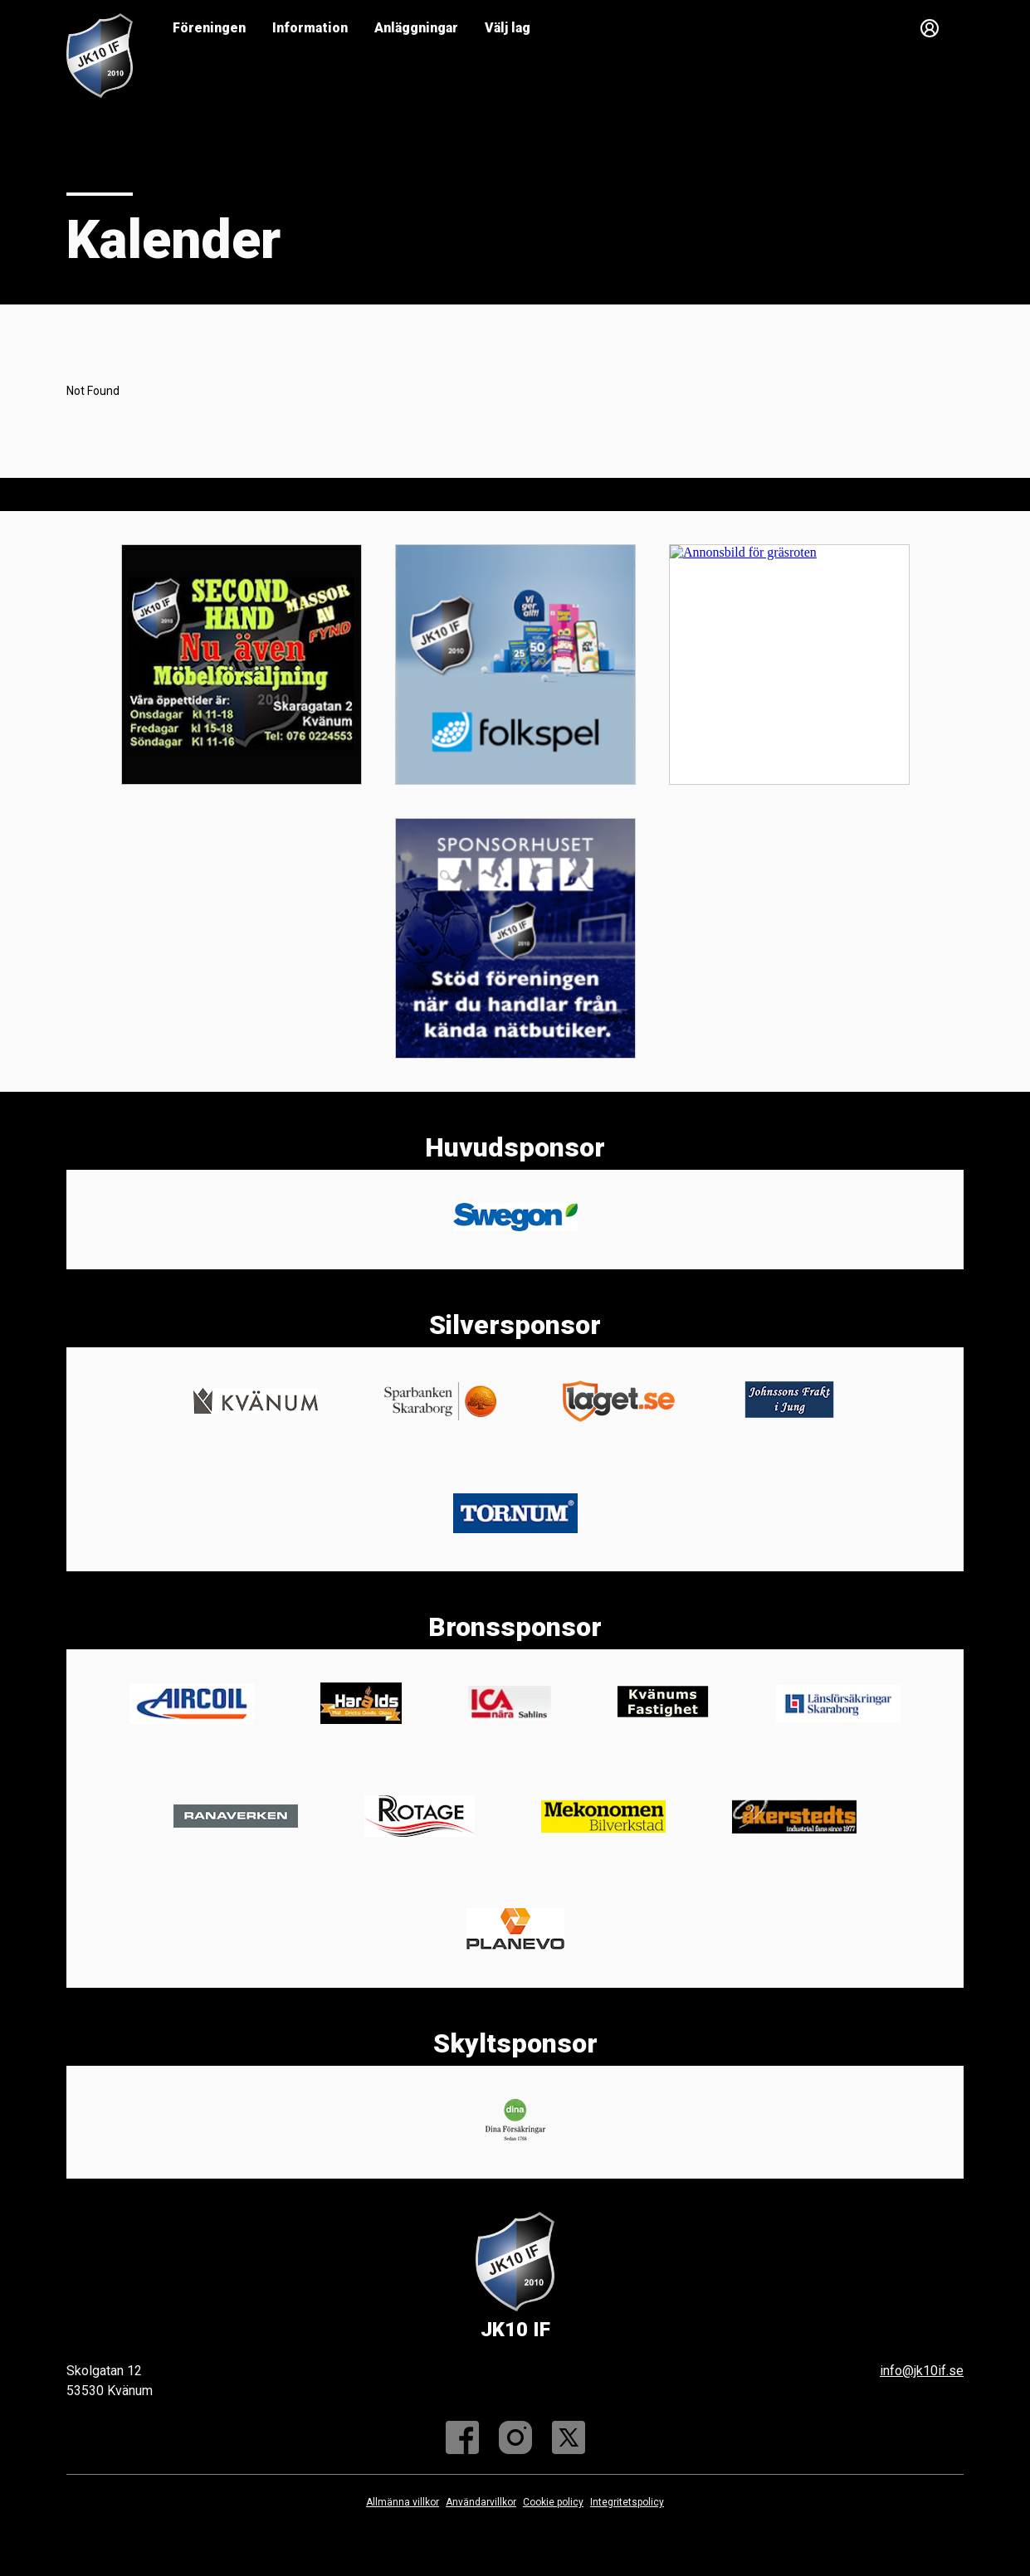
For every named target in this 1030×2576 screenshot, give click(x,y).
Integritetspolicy (627, 2502)
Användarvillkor (481, 2502)
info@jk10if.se (922, 2371)
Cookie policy (553, 2502)
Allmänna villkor (402, 2502)
